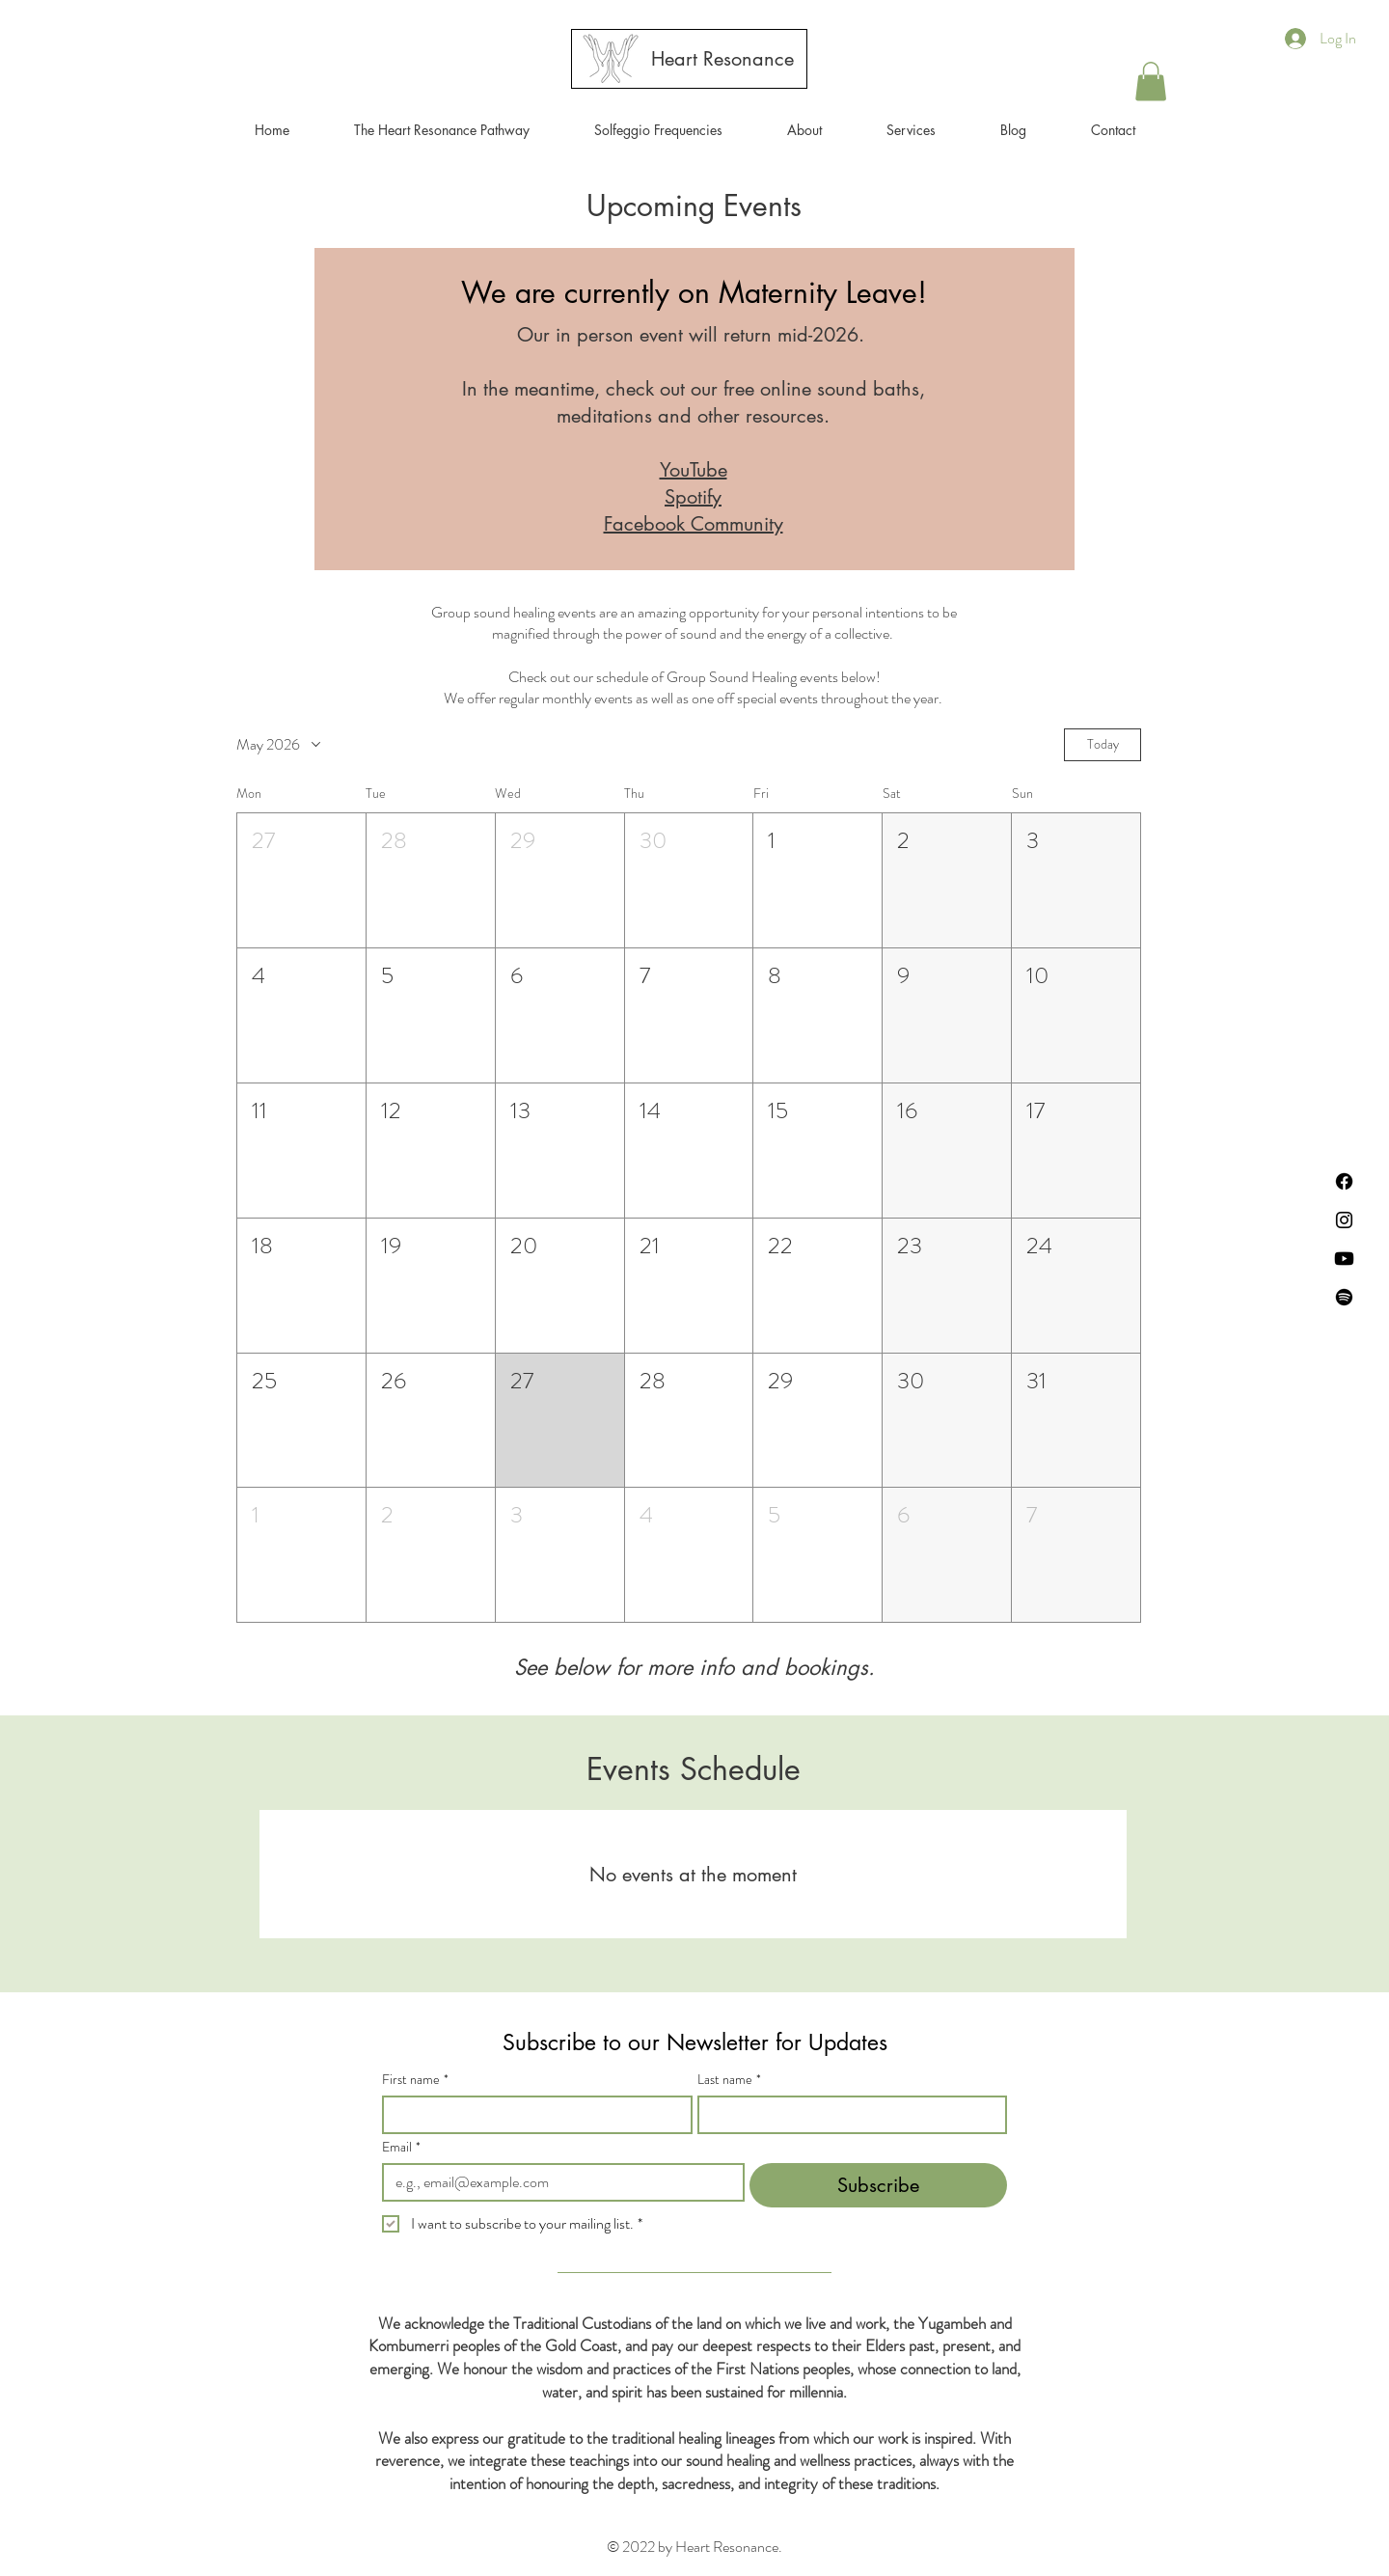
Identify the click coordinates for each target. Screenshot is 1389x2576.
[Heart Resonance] (722, 59)
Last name (729, 2079)
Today (1103, 744)
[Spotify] (1344, 1297)
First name (415, 2079)
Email (401, 2147)
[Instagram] (1344, 1220)
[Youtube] (1344, 1258)
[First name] (531, 2114)
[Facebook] (1344, 1181)
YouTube (693, 469)
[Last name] (846, 2114)
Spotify (693, 496)
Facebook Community (693, 523)
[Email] (557, 2182)
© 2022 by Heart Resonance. (694, 2546)
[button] (910, 130)
